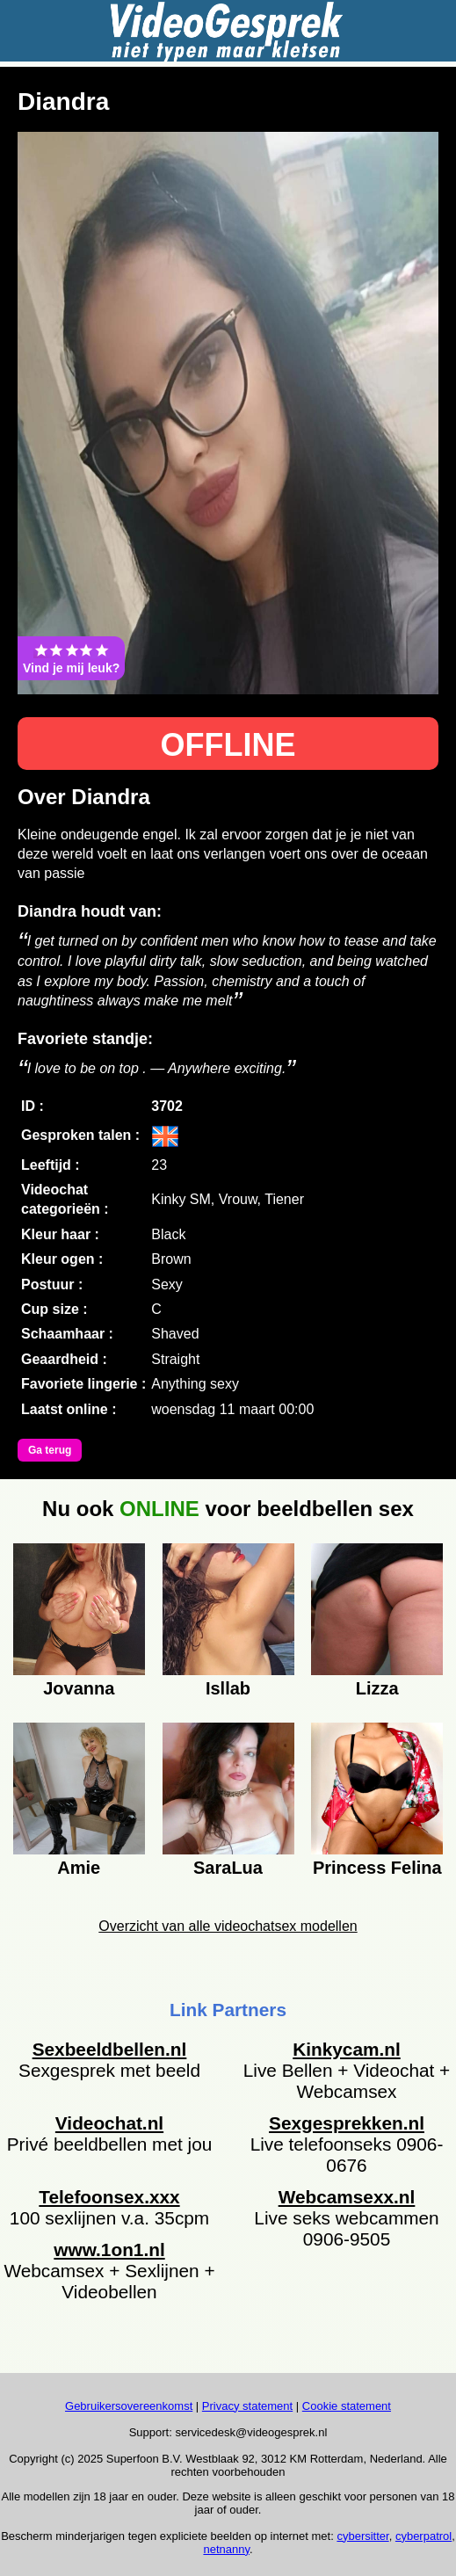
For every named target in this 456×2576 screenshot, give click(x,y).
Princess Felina (377, 1867)
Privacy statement (247, 2406)
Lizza (377, 1688)
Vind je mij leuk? (71, 658)
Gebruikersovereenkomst (128, 2406)
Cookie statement (346, 2406)
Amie (78, 1867)
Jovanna (78, 1688)
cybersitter (362, 2536)
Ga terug (49, 1450)
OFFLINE (228, 745)
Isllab (228, 1688)
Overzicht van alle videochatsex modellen (227, 1926)
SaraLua (228, 1867)
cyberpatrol (423, 2536)
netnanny (226, 2549)
